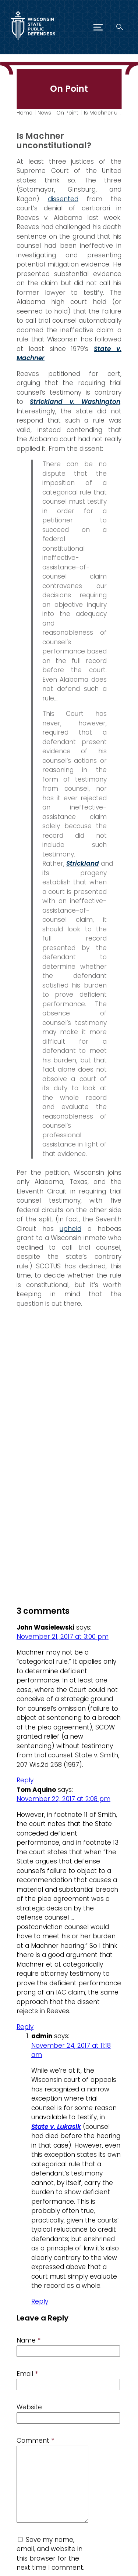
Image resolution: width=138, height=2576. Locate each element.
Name (28, 2340)
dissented (63, 198)
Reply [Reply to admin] (39, 2301)
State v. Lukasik (56, 2126)
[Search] (120, 27)
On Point (67, 112)
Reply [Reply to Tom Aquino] (25, 2026)
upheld (70, 1228)
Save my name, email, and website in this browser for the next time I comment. (50, 2553)
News (44, 112)
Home (24, 112)
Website (29, 2407)
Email (27, 2373)
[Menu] (98, 27)
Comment (35, 2440)
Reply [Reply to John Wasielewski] (25, 1780)
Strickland (82, 863)
